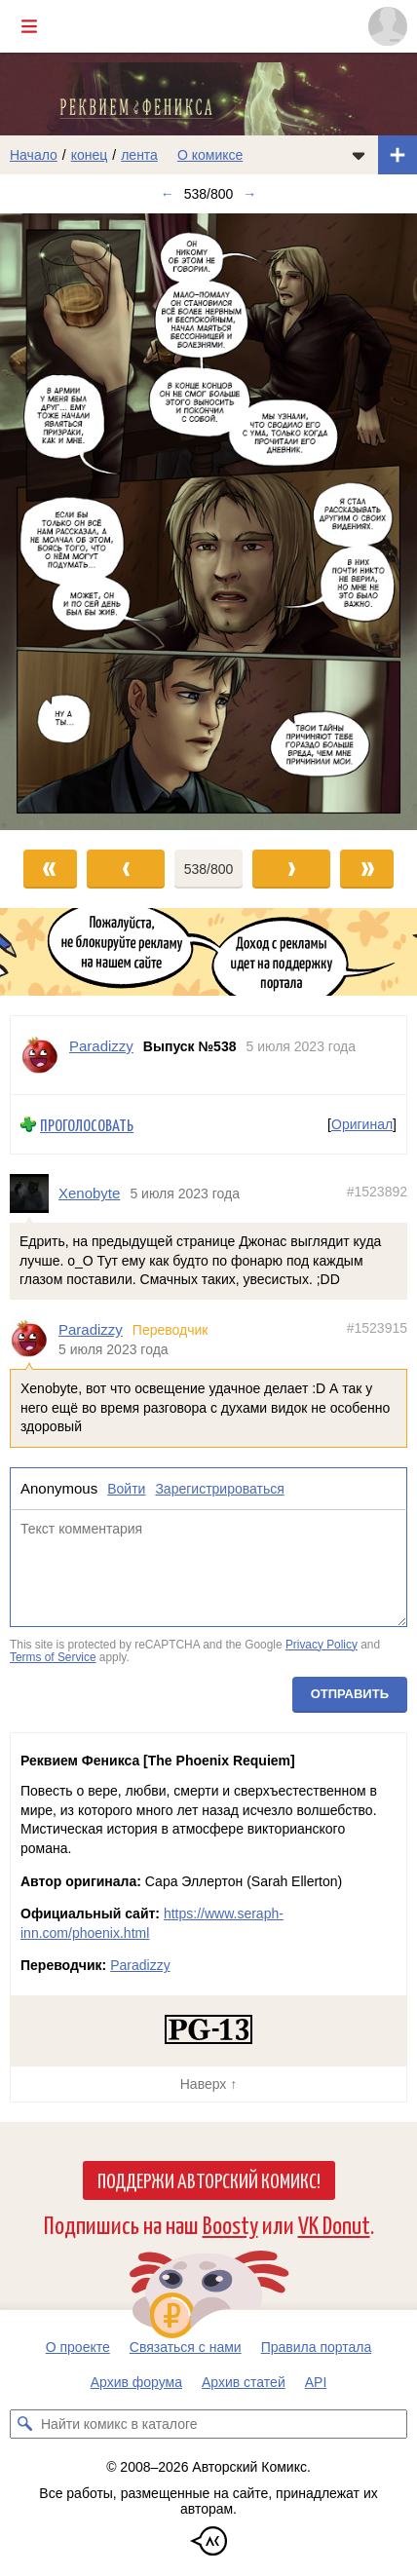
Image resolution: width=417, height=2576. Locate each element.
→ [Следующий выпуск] (249, 194)
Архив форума (136, 2382)
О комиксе (210, 155)
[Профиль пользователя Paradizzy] (39, 1055)
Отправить (350, 1693)
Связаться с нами (186, 2347)
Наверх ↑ (208, 2084)
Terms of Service (53, 1658)
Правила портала (316, 2347)
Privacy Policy (321, 1644)
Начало (33, 155)
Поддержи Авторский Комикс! (209, 2179)
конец (89, 155)
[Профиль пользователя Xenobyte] (34, 1194)
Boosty (230, 2224)
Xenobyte (89, 1194)
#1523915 (377, 1329)
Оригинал (362, 1124)
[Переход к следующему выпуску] (208, 521)
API (316, 2382)
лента (139, 155)
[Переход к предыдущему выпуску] (52, 521)
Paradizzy (90, 1330)
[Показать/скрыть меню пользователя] (387, 26)
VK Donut (334, 2224)
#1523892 (377, 1192)
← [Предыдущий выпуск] (167, 194)
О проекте (78, 2347)
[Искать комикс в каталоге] (24, 2424)
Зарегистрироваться (219, 1489)
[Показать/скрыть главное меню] (29, 26)
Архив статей (243, 2382)
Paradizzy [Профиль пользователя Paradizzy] (101, 1046)
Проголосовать (86, 1125)
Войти (126, 1489)
